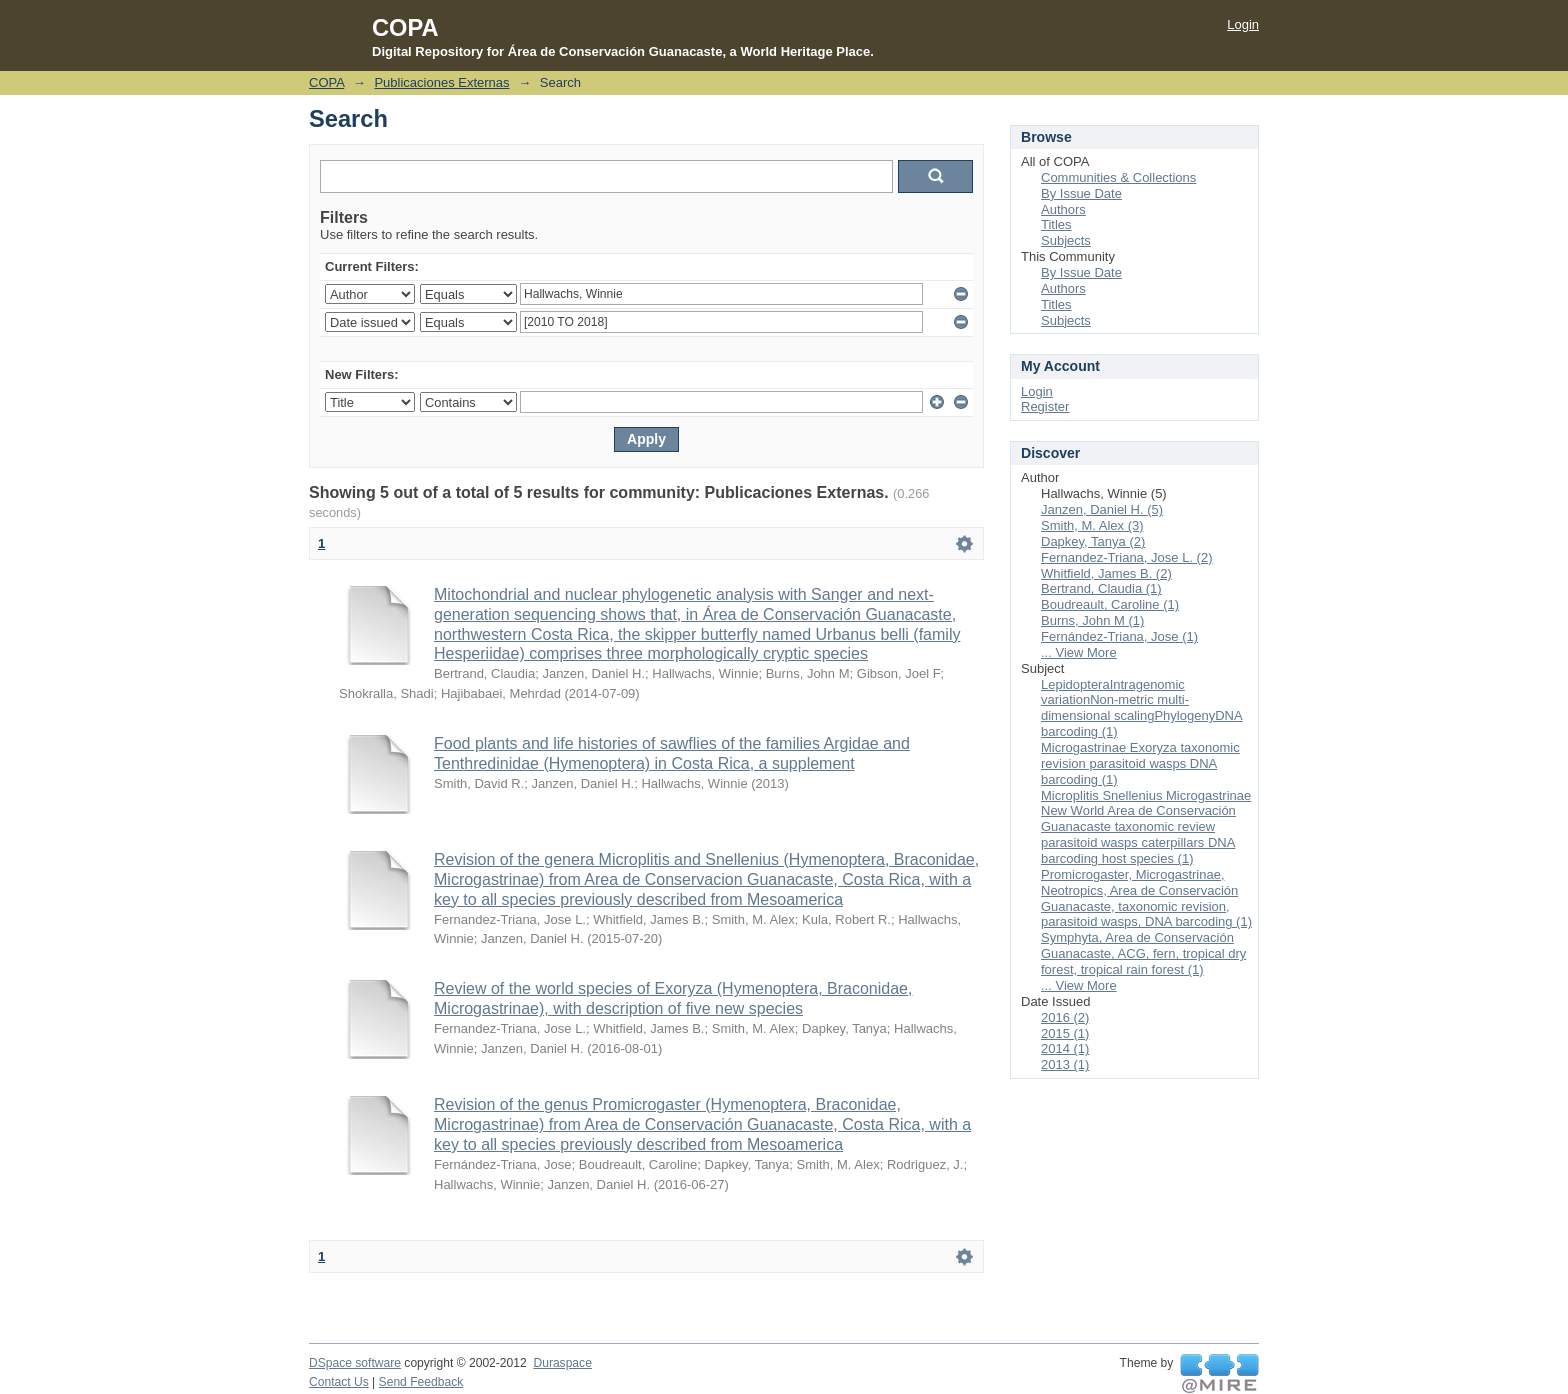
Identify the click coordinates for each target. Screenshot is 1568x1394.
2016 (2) (1065, 1017)
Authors (1063, 209)
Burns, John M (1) (1092, 620)
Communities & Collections (1118, 177)
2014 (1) (1065, 1048)
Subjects (1066, 240)
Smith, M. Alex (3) (1092, 525)
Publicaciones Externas (441, 82)
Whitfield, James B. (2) (1106, 573)
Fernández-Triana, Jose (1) (1119, 636)
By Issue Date (1081, 193)
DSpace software (355, 1363)
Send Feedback (421, 1382)
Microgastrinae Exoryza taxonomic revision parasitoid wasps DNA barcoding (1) (1140, 763)
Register (1045, 406)
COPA (326, 82)
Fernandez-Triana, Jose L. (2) (1126, 557)
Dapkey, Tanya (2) (1093, 541)
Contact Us (339, 1382)
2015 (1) (1065, 1033)
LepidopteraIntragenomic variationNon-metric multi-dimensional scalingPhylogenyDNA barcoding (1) (1142, 708)
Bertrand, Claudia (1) (1101, 588)
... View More (1079, 652)
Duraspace (562, 1363)
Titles (1056, 224)
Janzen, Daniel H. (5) (1102, 509)
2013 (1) (1065, 1064)
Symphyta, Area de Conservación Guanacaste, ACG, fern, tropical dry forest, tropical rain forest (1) (1143, 953)
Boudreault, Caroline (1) (1110, 604)
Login (1243, 24)
